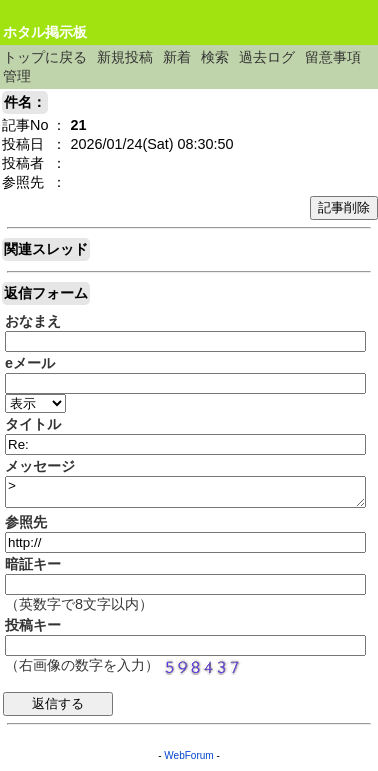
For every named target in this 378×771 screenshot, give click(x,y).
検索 (215, 57)
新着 (177, 57)
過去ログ (267, 57)
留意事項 (333, 57)
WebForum (188, 755)
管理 (17, 76)
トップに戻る (45, 57)
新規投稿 (125, 57)
